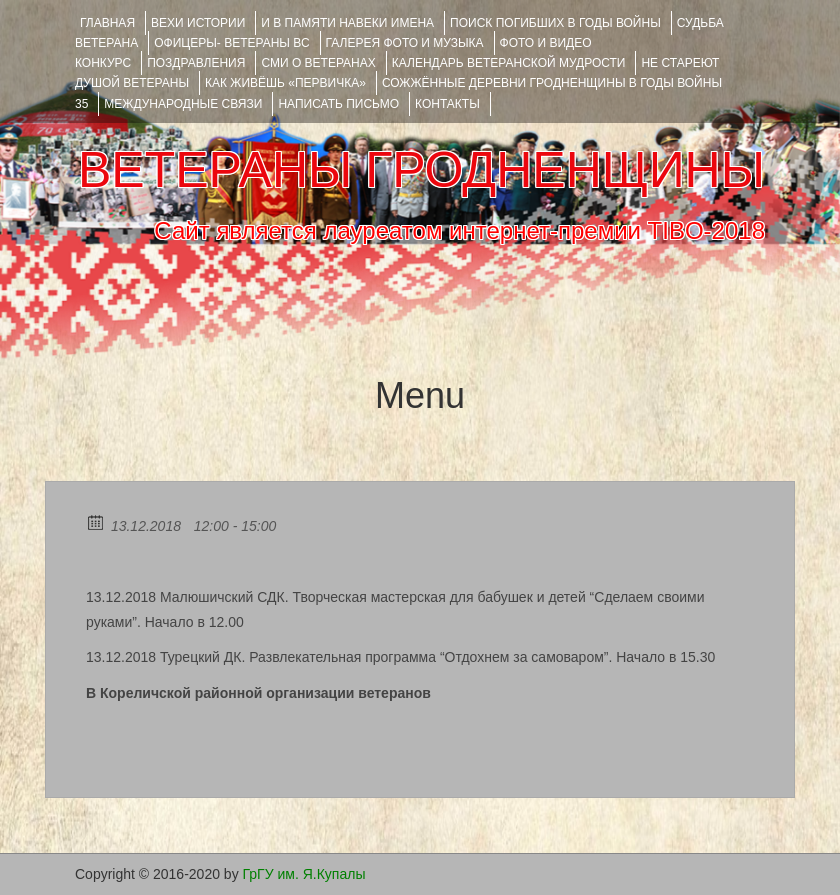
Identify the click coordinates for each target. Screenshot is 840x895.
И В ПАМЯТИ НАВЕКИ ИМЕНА (347, 23)
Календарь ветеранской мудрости (509, 63)
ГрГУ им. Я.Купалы (304, 874)
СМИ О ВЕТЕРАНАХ (318, 63)
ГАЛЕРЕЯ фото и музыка (405, 43)
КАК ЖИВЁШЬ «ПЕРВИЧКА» (285, 83)
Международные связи (183, 104)
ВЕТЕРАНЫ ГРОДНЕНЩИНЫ (421, 170)
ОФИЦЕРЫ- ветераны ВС (231, 43)
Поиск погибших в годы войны (555, 23)
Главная (107, 23)
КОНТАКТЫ (447, 104)
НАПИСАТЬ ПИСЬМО (338, 104)
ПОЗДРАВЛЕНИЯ (196, 63)
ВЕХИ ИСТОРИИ (198, 23)
